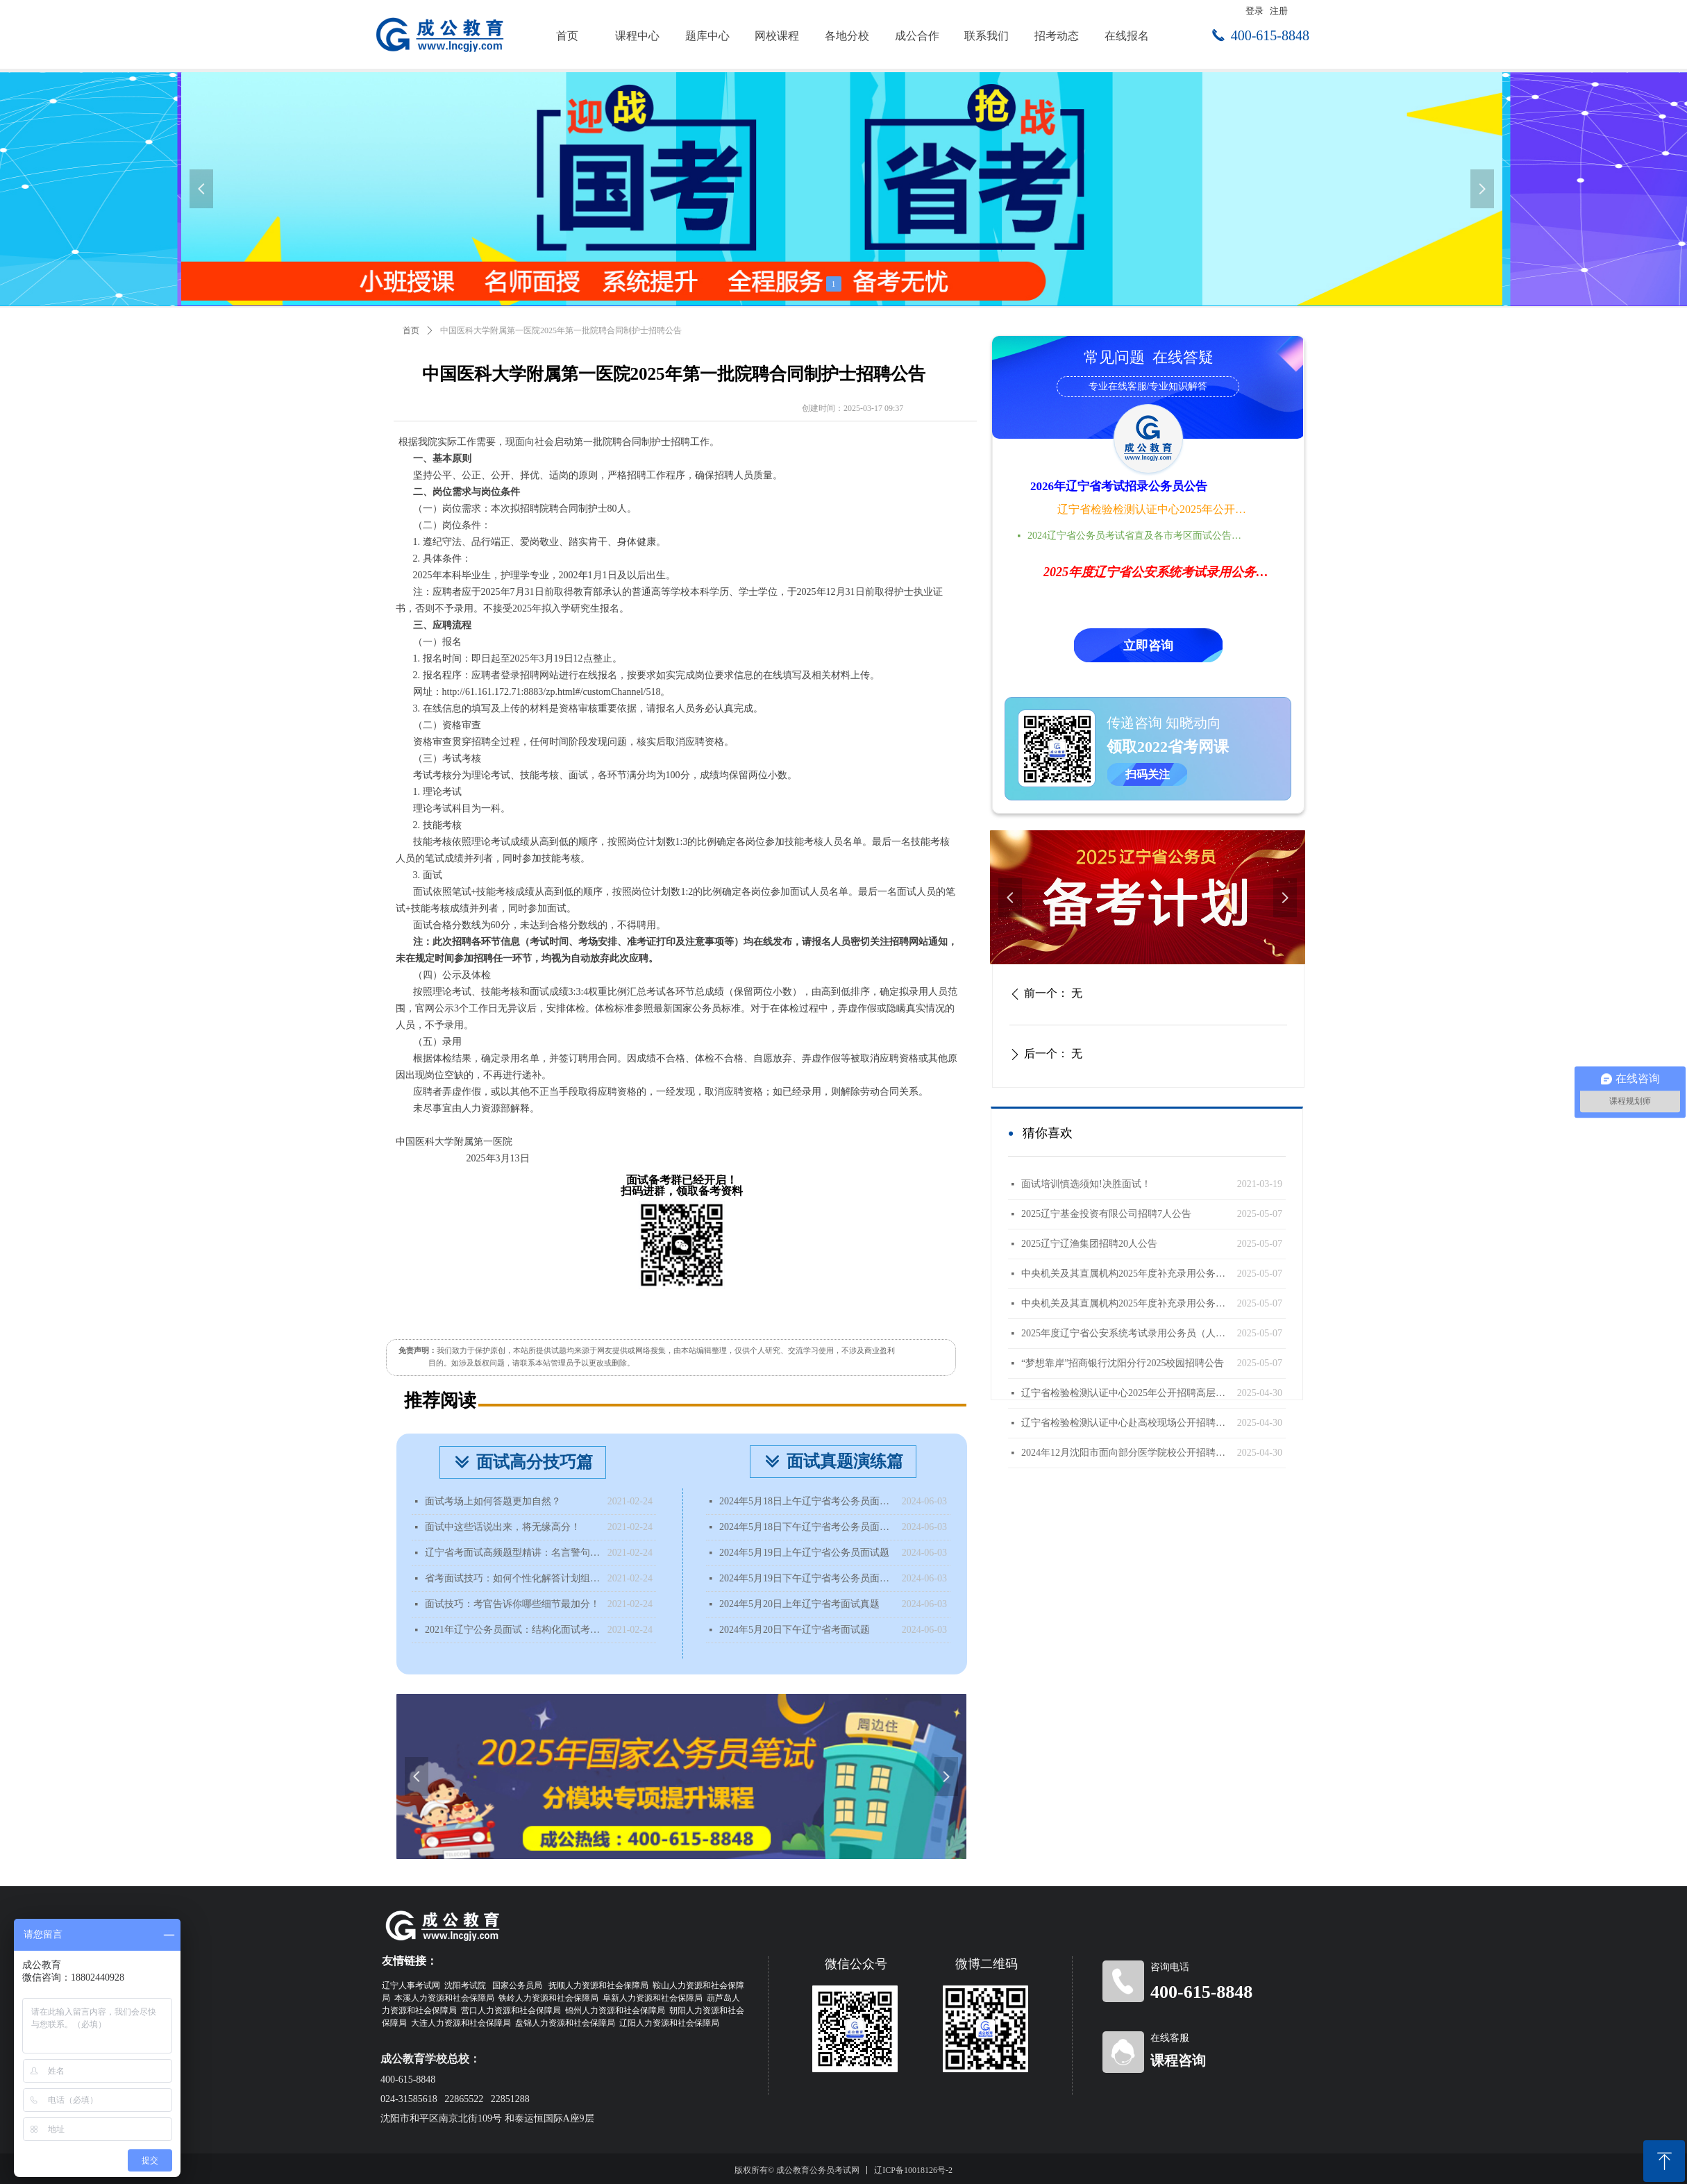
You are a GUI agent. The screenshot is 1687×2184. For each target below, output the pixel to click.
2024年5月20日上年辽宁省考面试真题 (799, 1604)
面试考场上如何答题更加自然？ (493, 1501)
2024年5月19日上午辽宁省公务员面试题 (804, 1552)
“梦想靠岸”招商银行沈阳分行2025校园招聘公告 (1122, 1363)
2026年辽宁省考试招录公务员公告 (1118, 486)
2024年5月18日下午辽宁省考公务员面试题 (807, 1527)
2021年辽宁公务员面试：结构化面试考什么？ (513, 1629)
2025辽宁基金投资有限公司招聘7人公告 (1106, 1214)
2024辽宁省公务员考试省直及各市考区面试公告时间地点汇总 (1138, 535)
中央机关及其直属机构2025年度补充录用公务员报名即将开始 (1125, 1273)
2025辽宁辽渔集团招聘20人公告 (1089, 1243)
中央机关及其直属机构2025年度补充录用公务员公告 (1125, 1303)
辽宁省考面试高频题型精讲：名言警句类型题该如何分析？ (513, 1552)
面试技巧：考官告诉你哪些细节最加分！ (512, 1604)
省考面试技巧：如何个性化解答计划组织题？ (513, 1578)
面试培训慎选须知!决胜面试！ (1086, 1184)
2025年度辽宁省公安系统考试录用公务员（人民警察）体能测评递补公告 (1125, 1333)
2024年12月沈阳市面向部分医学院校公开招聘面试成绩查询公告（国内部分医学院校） (1125, 1452)
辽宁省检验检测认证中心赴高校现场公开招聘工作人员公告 (1125, 1423)
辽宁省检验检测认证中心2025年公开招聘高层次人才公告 (1153, 509)
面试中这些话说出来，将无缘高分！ (502, 1527)
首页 (411, 330)
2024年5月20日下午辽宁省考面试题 (794, 1629)
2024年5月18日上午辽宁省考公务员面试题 (807, 1501)
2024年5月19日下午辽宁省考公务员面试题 (807, 1578)
